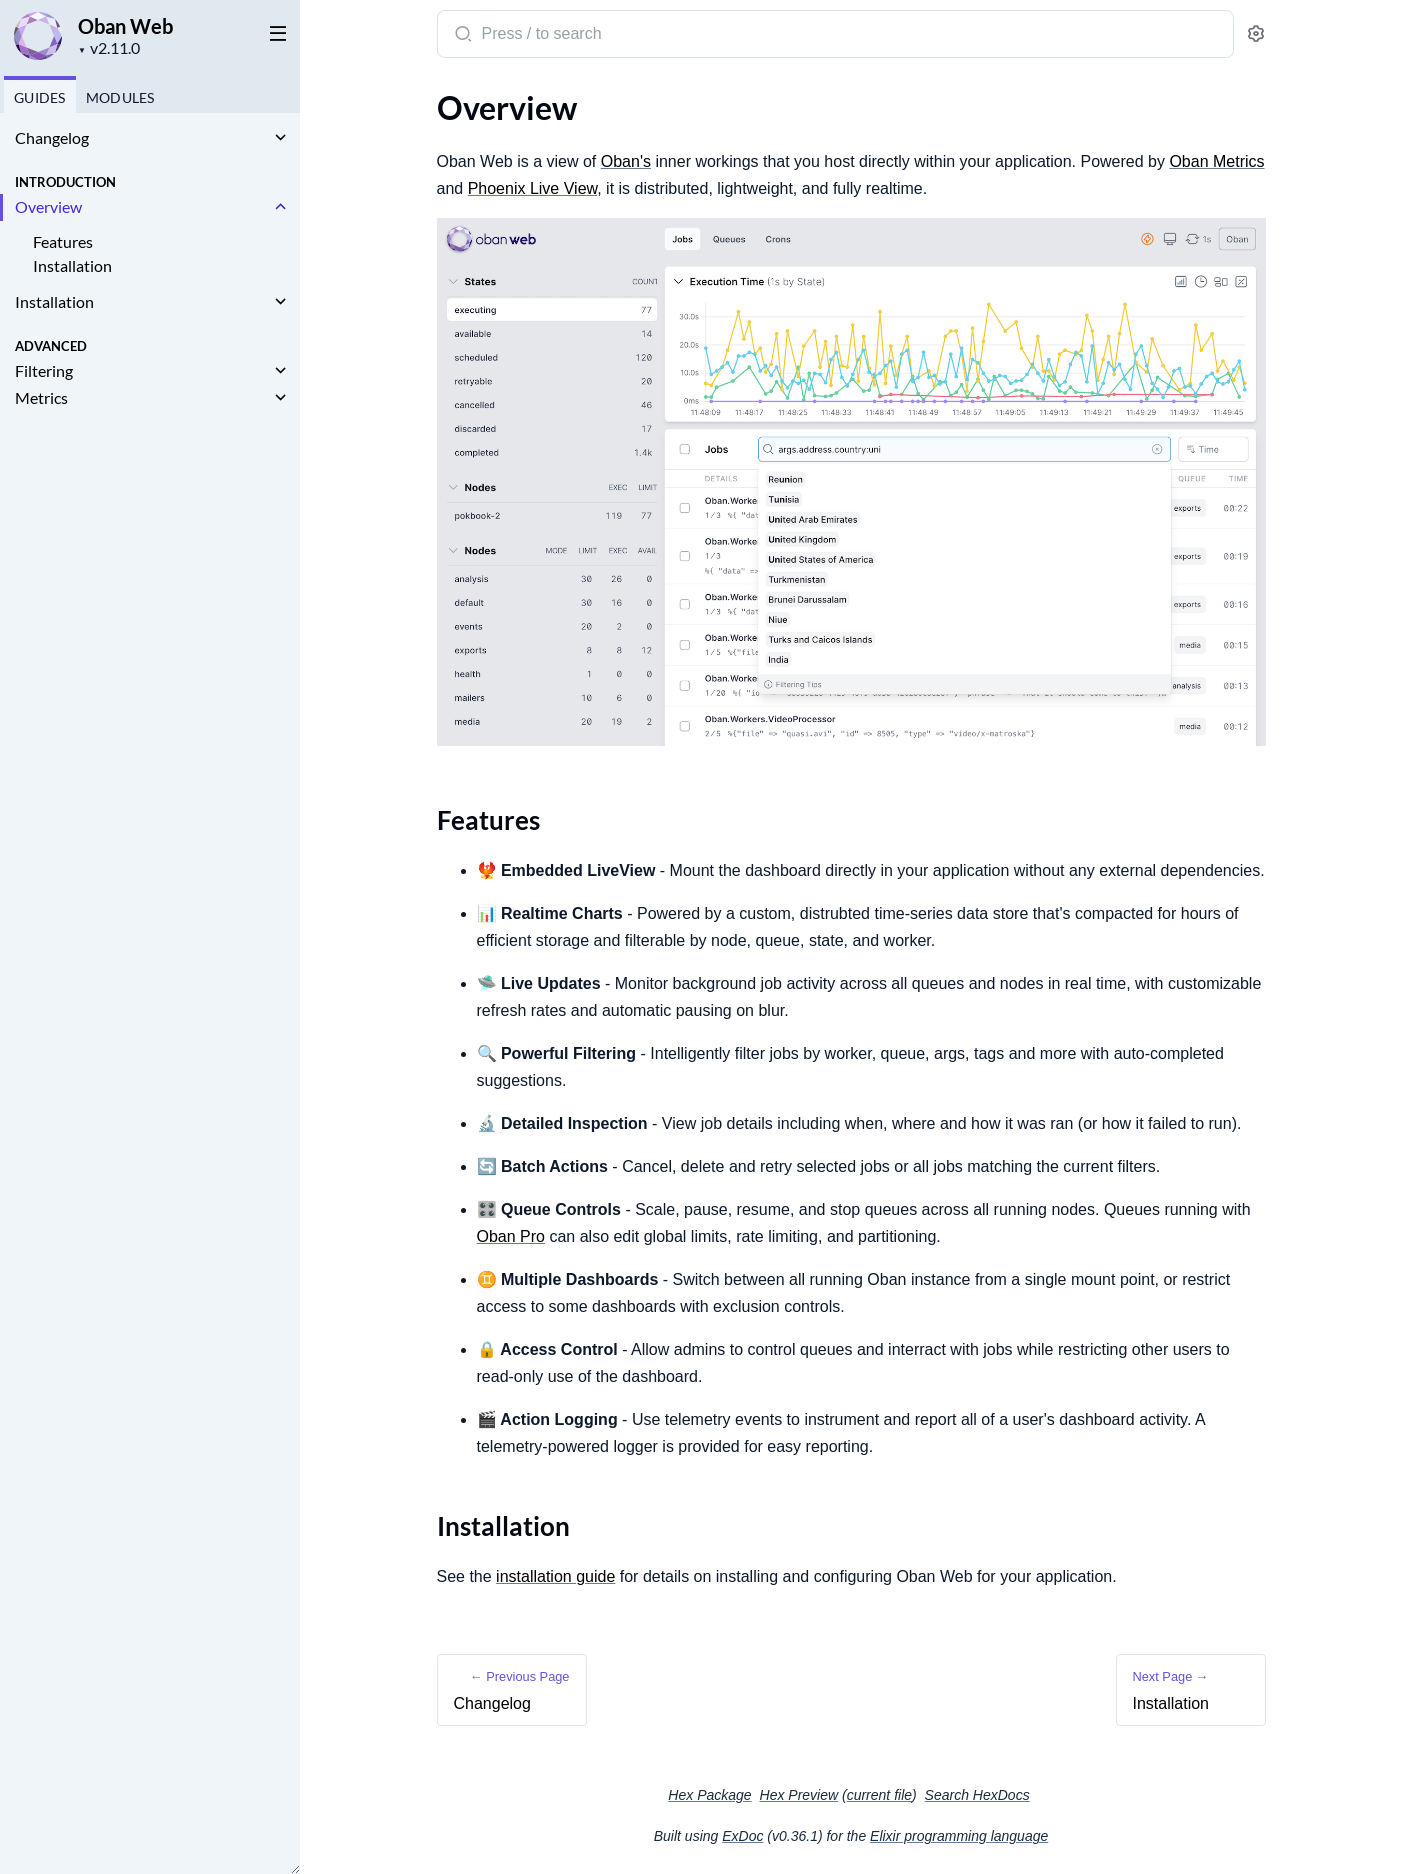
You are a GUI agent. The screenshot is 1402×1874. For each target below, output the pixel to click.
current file (879, 1795)
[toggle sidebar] (274, 32)
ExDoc (742, 1836)
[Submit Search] (461, 36)
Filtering (44, 370)
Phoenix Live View (533, 188)
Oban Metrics (1216, 161)
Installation (72, 265)
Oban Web (125, 26)
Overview (48, 206)
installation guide (555, 1576)
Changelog (52, 137)
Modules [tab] (120, 97)
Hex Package (709, 1795)
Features (63, 241)
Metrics (41, 397)
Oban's (626, 161)
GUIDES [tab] (40, 97)
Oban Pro (511, 1236)
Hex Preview (799, 1795)
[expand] (280, 138)
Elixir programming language (959, 1836)
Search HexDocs (977, 1795)
